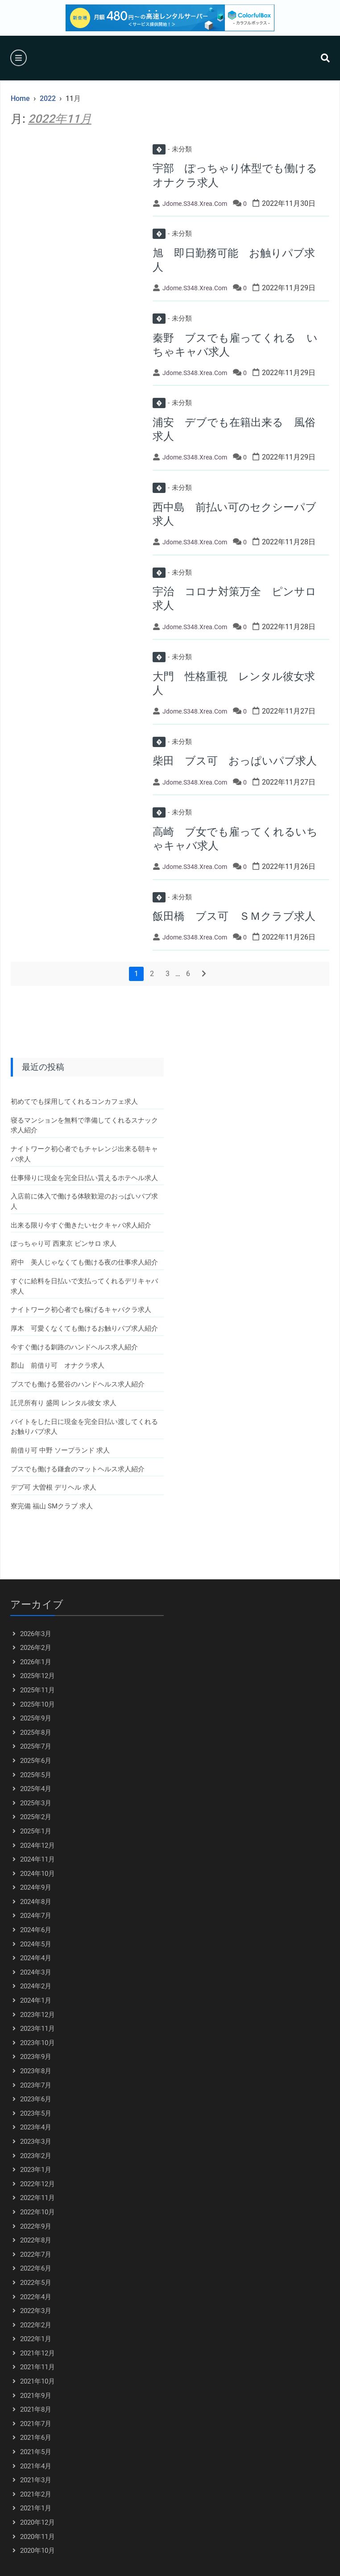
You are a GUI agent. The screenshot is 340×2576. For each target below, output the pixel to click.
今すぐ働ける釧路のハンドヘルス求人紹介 (74, 1347)
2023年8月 (35, 2071)
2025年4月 (35, 1789)
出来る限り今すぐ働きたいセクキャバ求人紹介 (81, 1225)
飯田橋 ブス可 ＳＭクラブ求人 (234, 916)
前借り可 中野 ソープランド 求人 (60, 1450)
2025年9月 (35, 1718)
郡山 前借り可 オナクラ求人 (57, 1365)
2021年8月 (35, 2409)
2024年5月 (35, 1944)
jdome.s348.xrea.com (194, 203)
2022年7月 (35, 2254)
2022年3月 (35, 2311)
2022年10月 (37, 2212)
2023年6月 (35, 2099)
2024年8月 (35, 1902)
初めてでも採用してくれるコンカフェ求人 (74, 1102)
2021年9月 (35, 2396)
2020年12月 (37, 2522)
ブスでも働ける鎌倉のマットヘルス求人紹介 (78, 1469)
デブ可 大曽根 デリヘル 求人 (53, 1487)
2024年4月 (35, 1958)
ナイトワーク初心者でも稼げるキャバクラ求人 (81, 1310)
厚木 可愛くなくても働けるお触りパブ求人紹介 (84, 1328)
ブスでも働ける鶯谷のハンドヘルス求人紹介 (78, 1384)
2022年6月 (35, 2268)
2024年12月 (37, 1845)
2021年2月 (35, 2494)
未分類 (172, 149)
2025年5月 (35, 1775)
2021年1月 (35, 2508)
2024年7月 (35, 1916)
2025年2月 (35, 1817)
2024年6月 (35, 1930)
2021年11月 (37, 2367)
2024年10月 (37, 1874)
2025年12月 (37, 1676)
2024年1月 (35, 2000)
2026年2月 (35, 1648)
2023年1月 (35, 2170)
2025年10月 (37, 1704)
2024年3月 (35, 1972)
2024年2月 (35, 1986)
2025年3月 (35, 1803)
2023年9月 (35, 2057)
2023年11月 (37, 2029)
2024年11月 (37, 1859)
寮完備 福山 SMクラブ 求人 (52, 1506)
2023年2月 (35, 2156)
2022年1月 (35, 2339)
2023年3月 (35, 2142)
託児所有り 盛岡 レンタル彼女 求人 (63, 1403)
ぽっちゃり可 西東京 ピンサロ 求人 (63, 1244)
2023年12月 (37, 2015)
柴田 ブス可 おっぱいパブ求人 (235, 761)
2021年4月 (35, 2466)
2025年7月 (35, 1746)
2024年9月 (35, 1887)
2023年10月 (37, 2043)
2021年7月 (35, 2424)
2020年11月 (37, 2537)
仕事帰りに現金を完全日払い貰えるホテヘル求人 (84, 1178)
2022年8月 (35, 2240)
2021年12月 (37, 2353)
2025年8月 (35, 1732)
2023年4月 (35, 2127)
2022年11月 (37, 2198)
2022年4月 (35, 2297)
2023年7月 (35, 2085)
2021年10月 (37, 2381)
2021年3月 (35, 2480)
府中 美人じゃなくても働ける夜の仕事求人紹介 (84, 1262)
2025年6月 (35, 1761)
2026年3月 (35, 1634)
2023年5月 (35, 2113)
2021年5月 (35, 2452)
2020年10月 (37, 2551)
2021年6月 (35, 2438)
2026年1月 (35, 1662)
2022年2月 (35, 2325)
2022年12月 (37, 2184)
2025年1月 (35, 1831)
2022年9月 (35, 2226)
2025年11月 (37, 1690)
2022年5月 (35, 2283)
